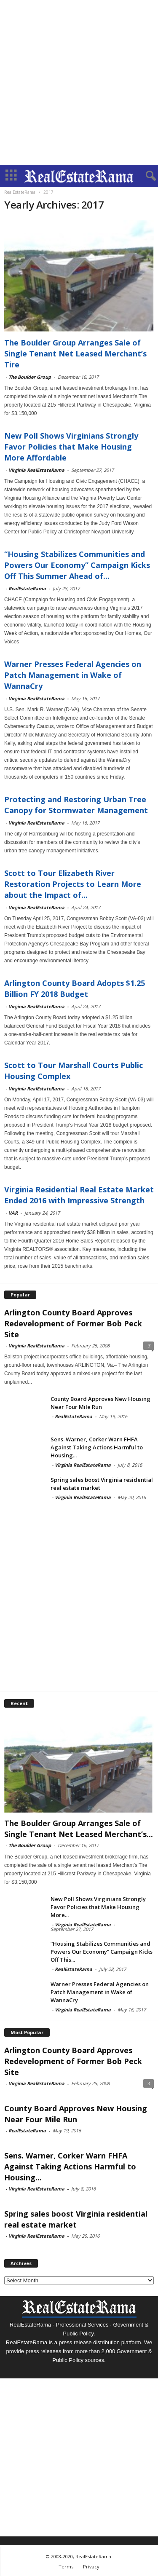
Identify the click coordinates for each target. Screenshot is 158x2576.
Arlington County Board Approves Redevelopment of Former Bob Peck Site (73, 1323)
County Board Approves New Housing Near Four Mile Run (100, 1403)
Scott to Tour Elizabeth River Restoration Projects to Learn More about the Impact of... (72, 884)
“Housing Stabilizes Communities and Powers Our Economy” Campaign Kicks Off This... (102, 1951)
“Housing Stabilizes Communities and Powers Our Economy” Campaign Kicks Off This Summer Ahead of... (77, 565)
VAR (13, 1213)
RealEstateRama (27, 588)
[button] (145, 176)
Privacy (91, 2566)
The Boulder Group (29, 377)
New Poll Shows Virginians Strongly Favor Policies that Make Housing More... (98, 1907)
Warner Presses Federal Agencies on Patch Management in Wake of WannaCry (72, 675)
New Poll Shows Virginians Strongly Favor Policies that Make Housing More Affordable (71, 447)
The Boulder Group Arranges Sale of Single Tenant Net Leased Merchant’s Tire (75, 353)
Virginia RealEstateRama (36, 470)
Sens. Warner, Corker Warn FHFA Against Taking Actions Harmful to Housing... (97, 1447)
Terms (66, 2566)
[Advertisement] (79, 82)
